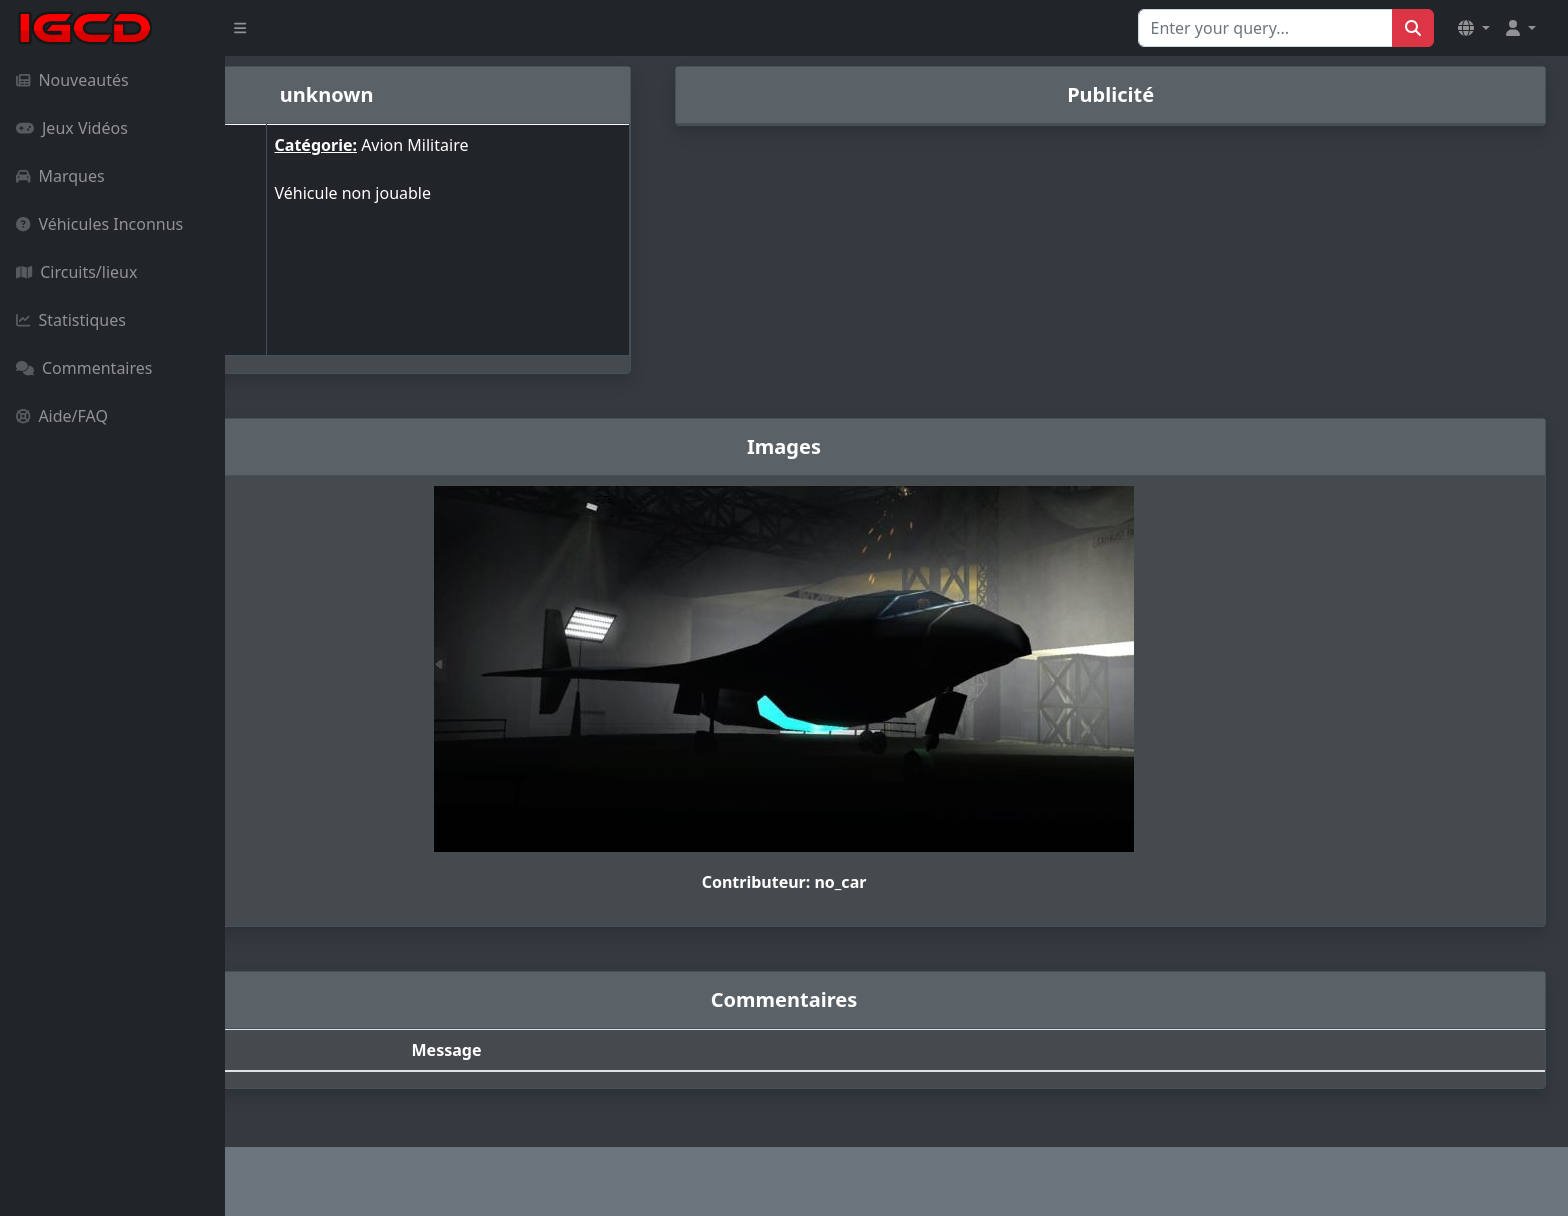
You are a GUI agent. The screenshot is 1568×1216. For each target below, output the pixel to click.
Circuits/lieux (76, 272)
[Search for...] (1265, 28)
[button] (1474, 28)
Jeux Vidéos (72, 128)
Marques (60, 176)
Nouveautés (72, 80)
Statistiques (71, 320)
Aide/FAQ (62, 416)
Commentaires (84, 368)
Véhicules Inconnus (99, 224)
